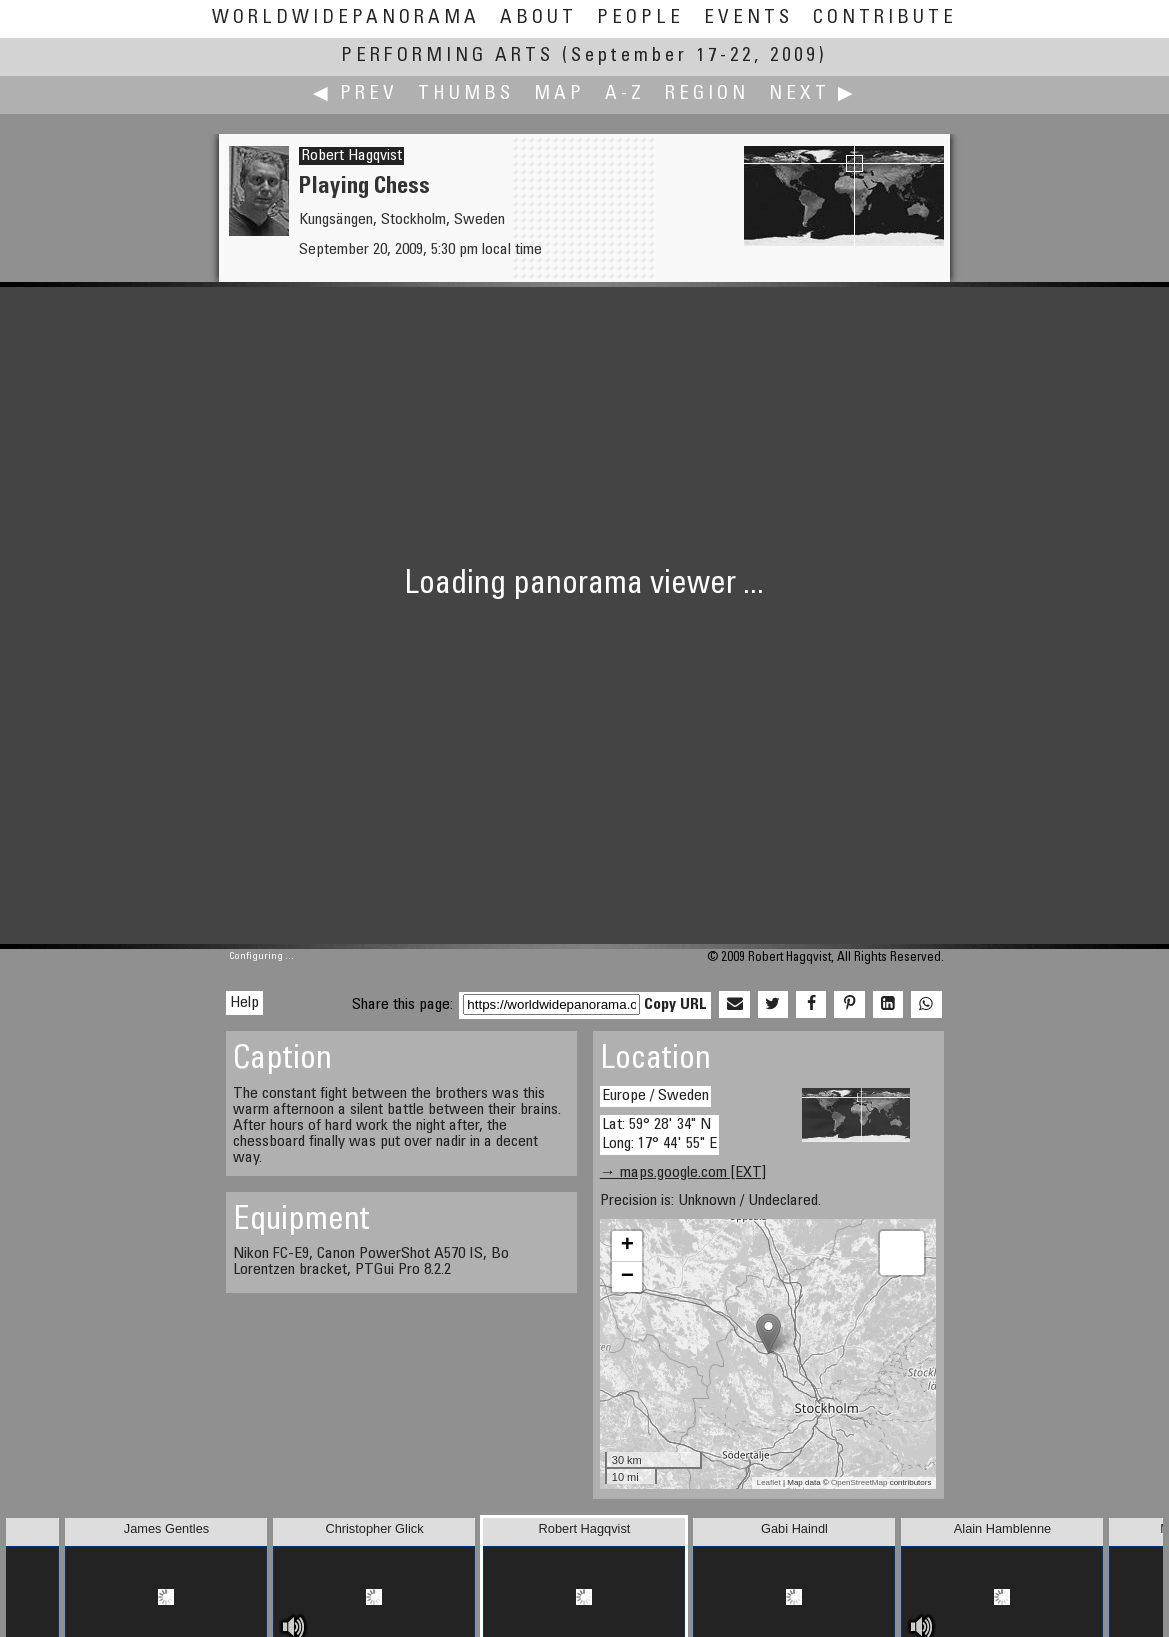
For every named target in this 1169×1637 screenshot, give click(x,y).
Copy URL (675, 1005)
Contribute (885, 18)
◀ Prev (355, 94)
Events (748, 18)
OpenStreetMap (859, 1482)
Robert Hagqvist (351, 156)
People (640, 18)
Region (707, 94)
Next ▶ (813, 94)
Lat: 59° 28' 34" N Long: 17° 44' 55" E (659, 1134)
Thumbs (466, 94)
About (538, 18)
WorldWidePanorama (346, 18)
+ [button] (627, 1246)
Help (244, 1003)
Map (559, 94)
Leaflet (769, 1482)
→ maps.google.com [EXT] (683, 1173)
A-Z (625, 94)
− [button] (627, 1277)
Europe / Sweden (655, 1096)
